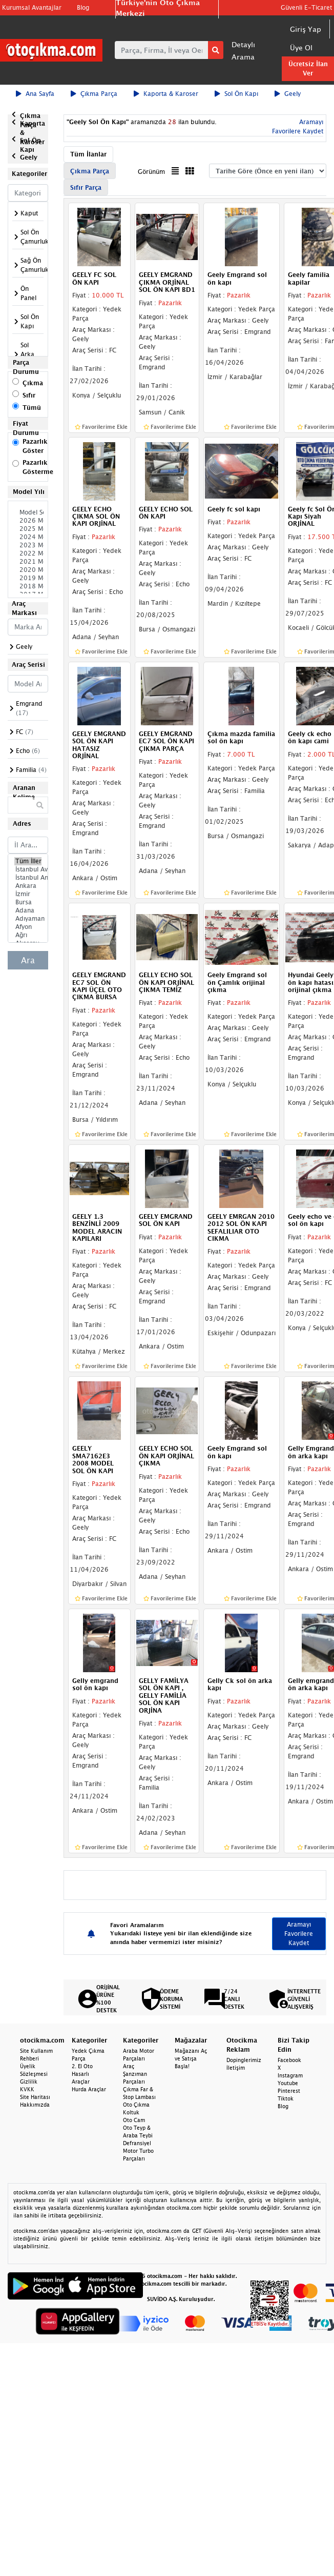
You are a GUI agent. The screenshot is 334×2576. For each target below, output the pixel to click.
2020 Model (27, 570)
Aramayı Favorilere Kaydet (298, 1933)
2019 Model (27, 578)
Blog (83, 7)
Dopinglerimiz (243, 2060)
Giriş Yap (305, 29)
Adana (27, 910)
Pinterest (289, 2091)
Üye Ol (301, 47)
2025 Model (27, 529)
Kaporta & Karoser (166, 93)
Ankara (27, 886)
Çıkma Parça (94, 93)
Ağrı (27, 935)
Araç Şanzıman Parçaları (135, 2074)
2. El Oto (82, 2066)
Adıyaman (27, 919)
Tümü (32, 407)
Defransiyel (137, 2143)
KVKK (27, 2089)
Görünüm (151, 171)
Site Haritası (35, 2097)
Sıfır (29, 395)
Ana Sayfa (35, 93)
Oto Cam (134, 2120)
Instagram (290, 2075)
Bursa (27, 902)
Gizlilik (28, 2081)
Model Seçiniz (27, 512)
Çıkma (33, 383)
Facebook (289, 2060)
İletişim (235, 2068)
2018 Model (27, 586)
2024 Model (27, 537)
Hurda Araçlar (89, 2089)
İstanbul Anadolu (27, 878)
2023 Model (27, 545)
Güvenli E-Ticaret (306, 7)
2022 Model (27, 553)
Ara (28, 960)
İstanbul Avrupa (27, 869)
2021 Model (27, 562)
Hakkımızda (35, 2105)
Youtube (288, 2083)
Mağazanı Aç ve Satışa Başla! (191, 2058)
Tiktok (286, 2098)
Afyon (27, 927)
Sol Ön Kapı (236, 93)
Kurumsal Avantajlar (31, 7)
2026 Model (27, 521)
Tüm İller (27, 861)
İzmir (27, 894)
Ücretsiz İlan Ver (308, 68)
